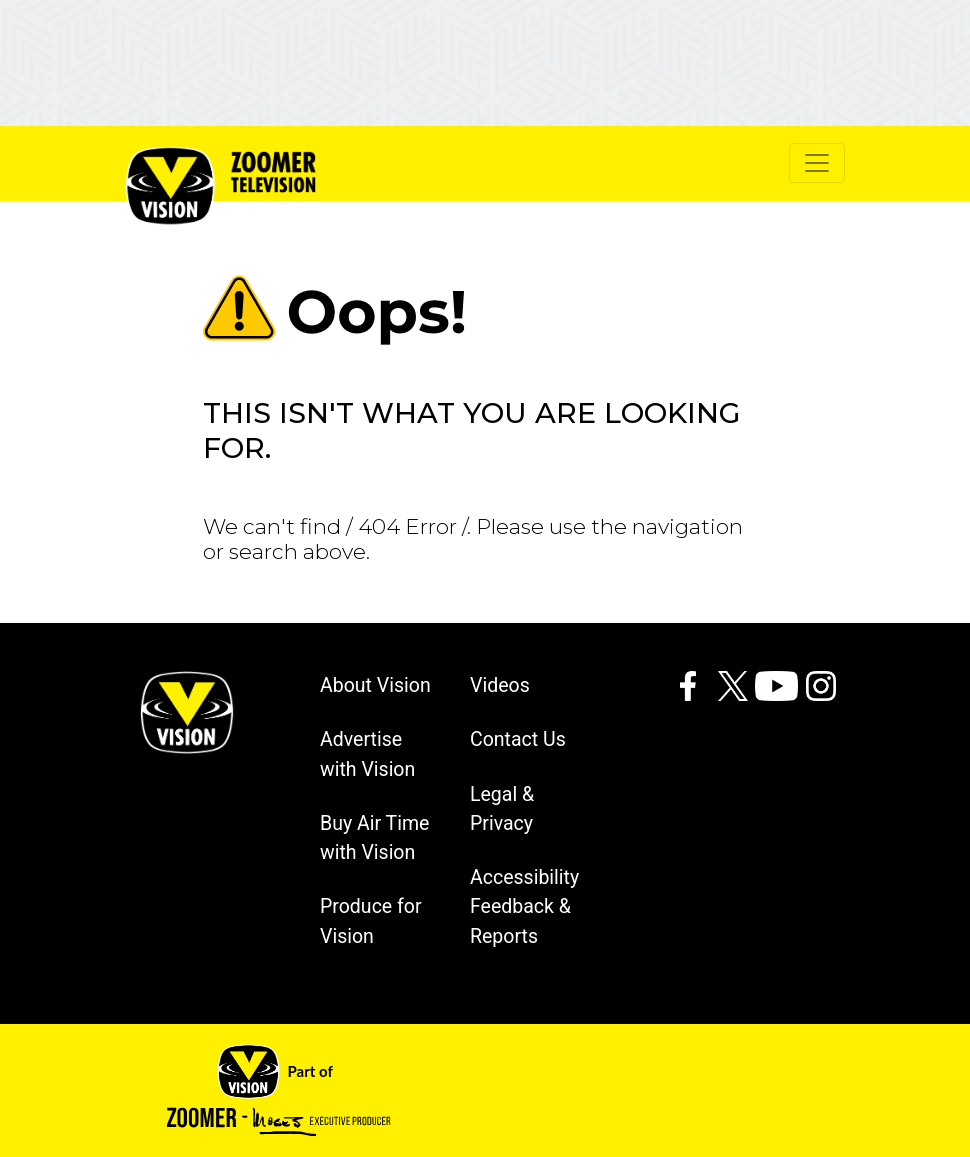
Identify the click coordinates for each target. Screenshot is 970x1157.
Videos (500, 685)
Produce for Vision (371, 921)
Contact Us (518, 739)
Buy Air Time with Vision (374, 838)
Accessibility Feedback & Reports (524, 907)
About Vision (375, 685)
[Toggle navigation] (817, 163)
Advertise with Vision (367, 754)
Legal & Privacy (502, 809)
